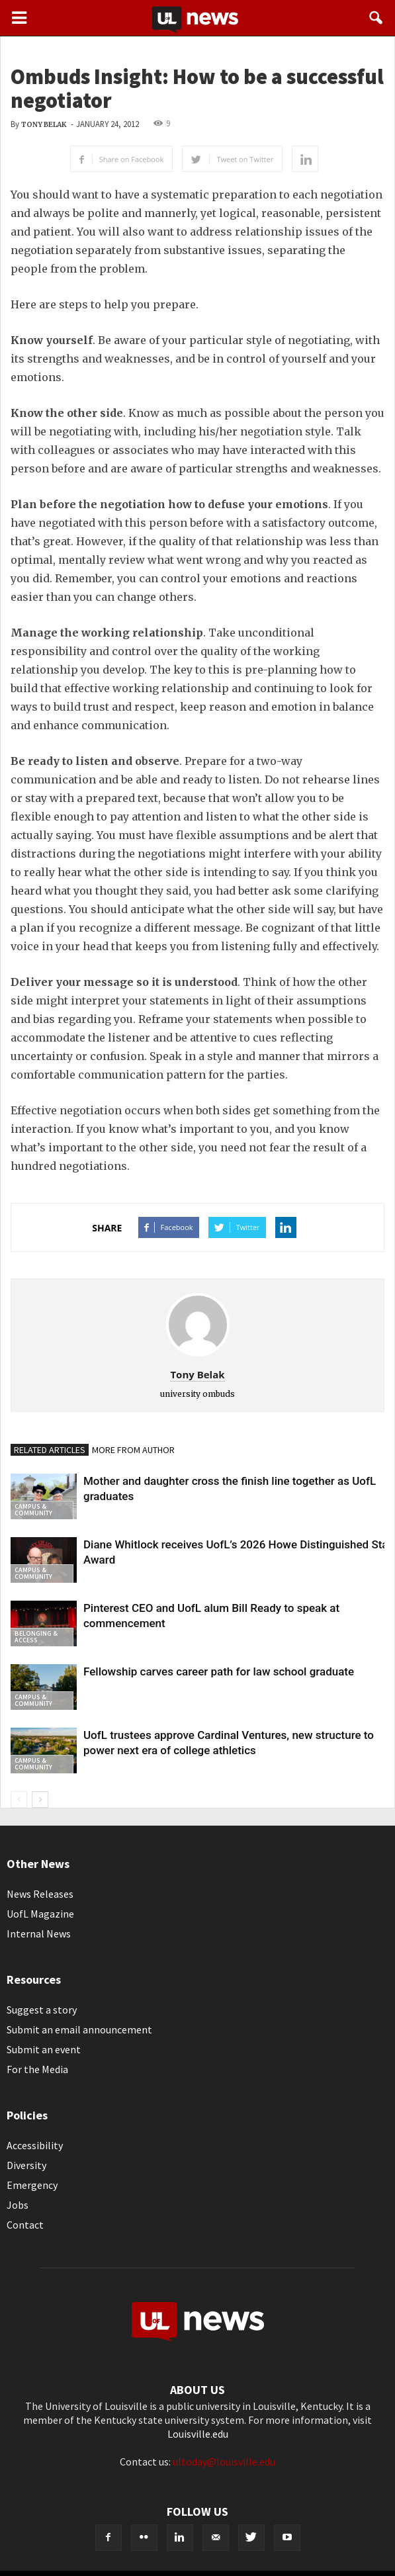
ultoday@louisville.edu (224, 2461)
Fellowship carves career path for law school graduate (218, 1671)
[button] (376, 18)
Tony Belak (44, 124)
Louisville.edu (197, 2433)
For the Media (37, 2069)
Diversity (26, 2165)
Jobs (17, 2204)
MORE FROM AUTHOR (133, 1450)
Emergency (32, 2185)
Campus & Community (33, 1509)
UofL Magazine (40, 1913)
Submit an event (44, 2049)
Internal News (39, 1933)
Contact (25, 2224)
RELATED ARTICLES (49, 1450)
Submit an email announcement (79, 2029)
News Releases (40, 1893)
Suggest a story (42, 2009)
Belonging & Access (36, 1636)
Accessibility (35, 2145)
